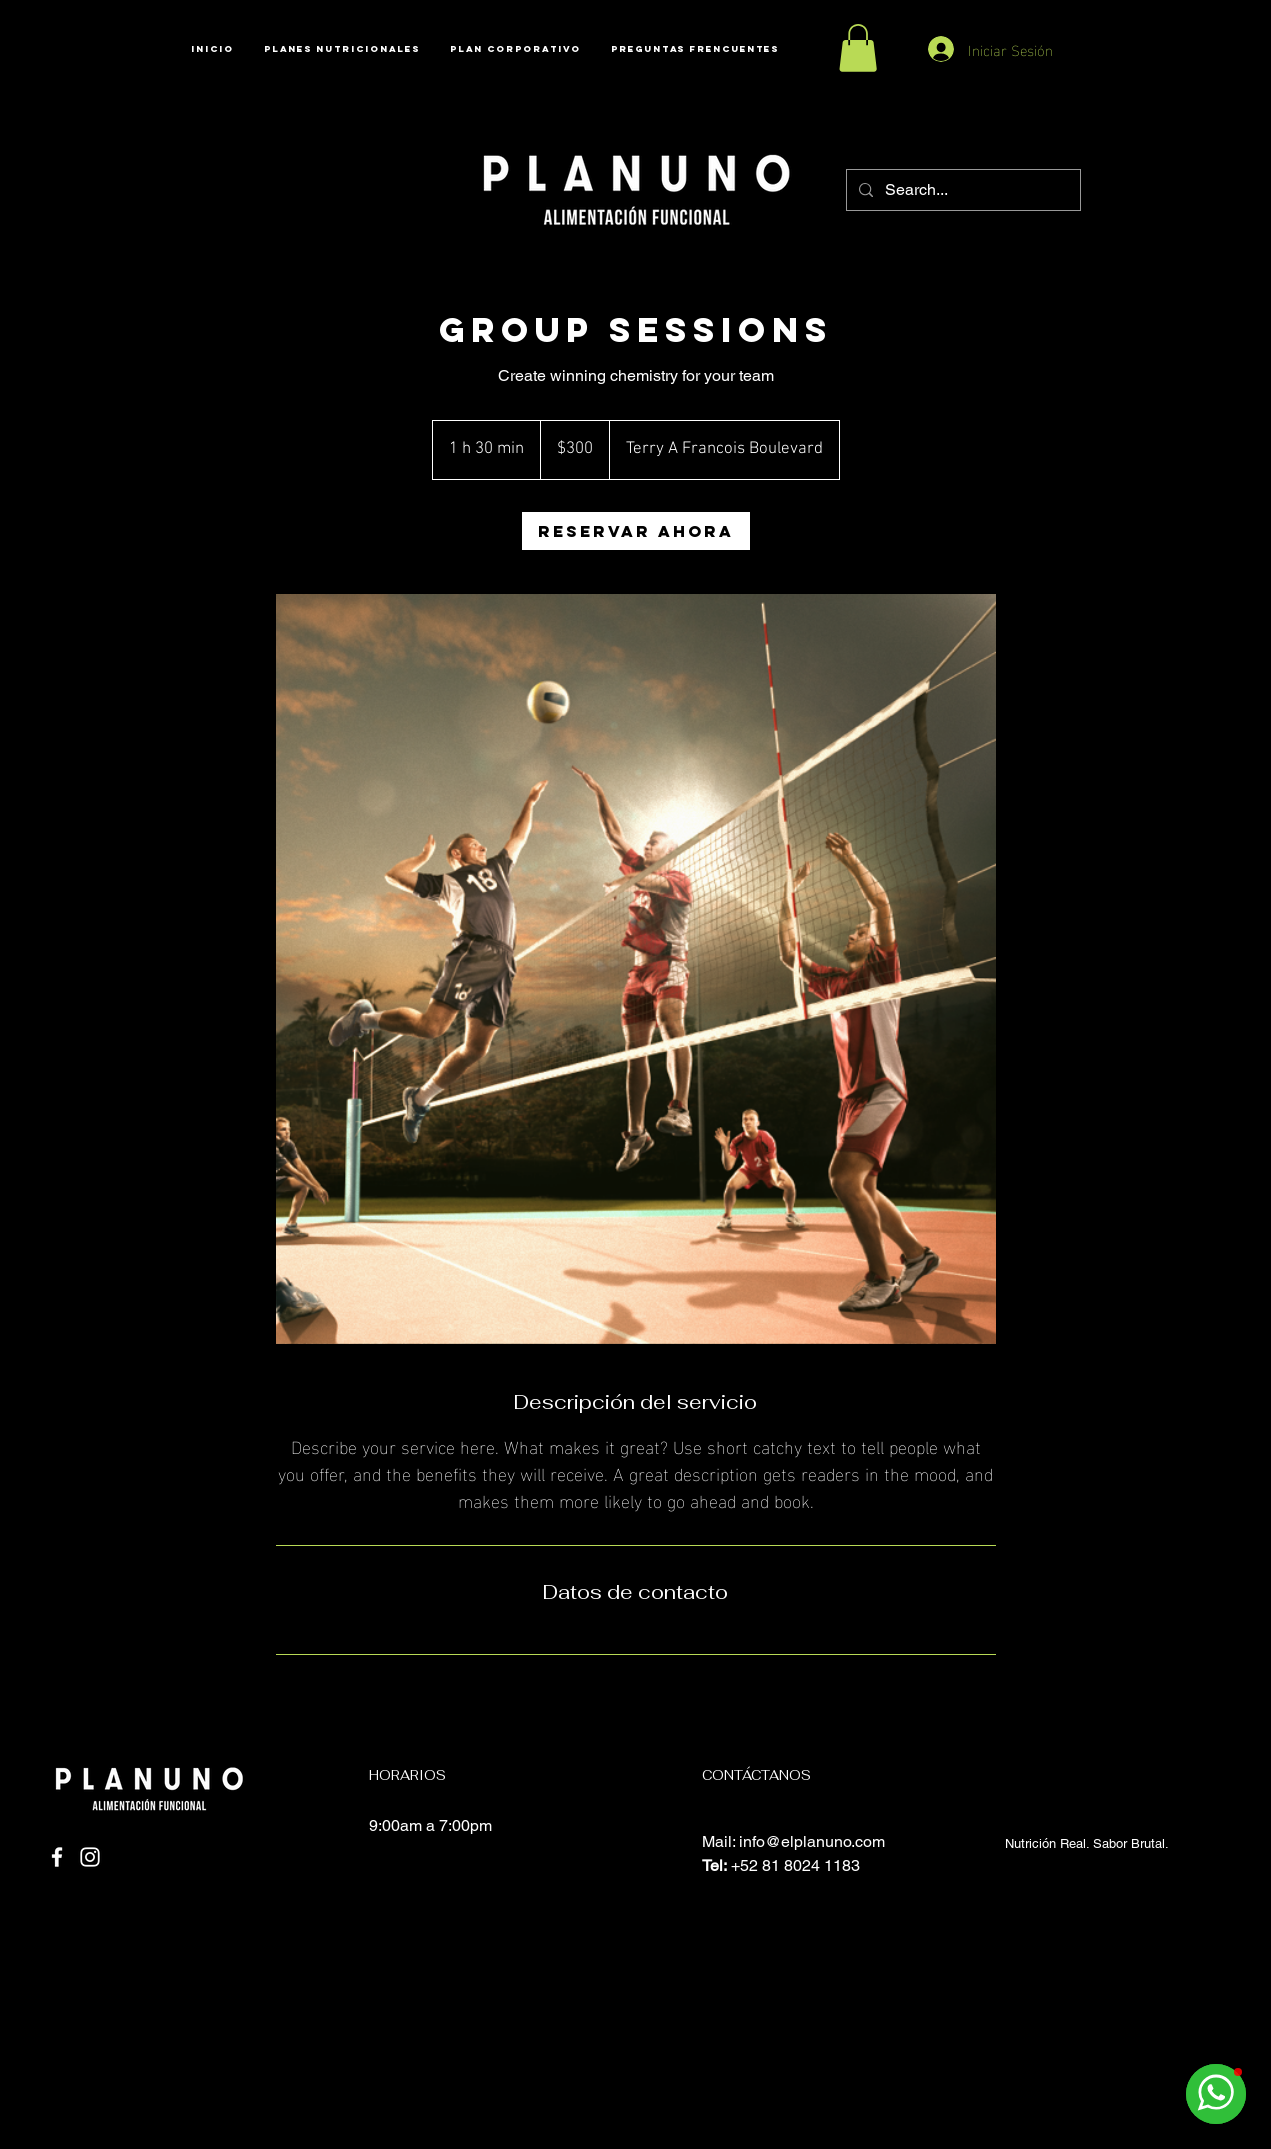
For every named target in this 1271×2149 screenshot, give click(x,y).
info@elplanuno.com (812, 1841)
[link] (636, 531)
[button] (858, 48)
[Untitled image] (636, 969)
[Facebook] (57, 1857)
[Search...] (961, 190)
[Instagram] (90, 1857)
